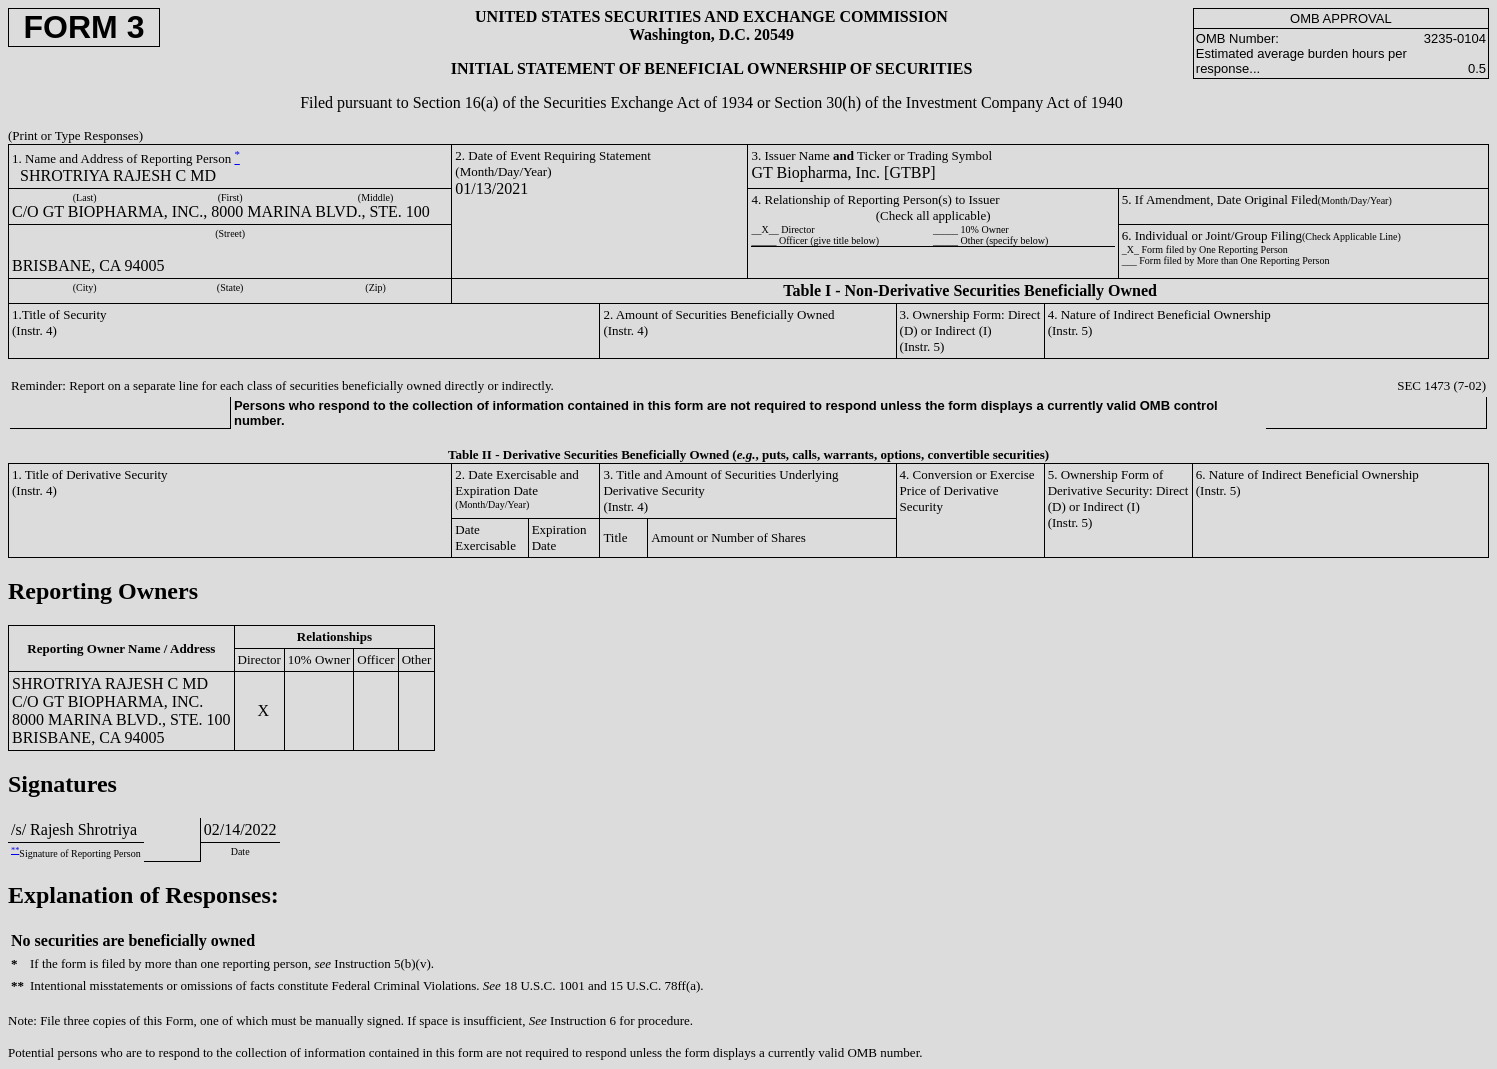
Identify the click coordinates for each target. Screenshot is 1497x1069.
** (15, 850)
